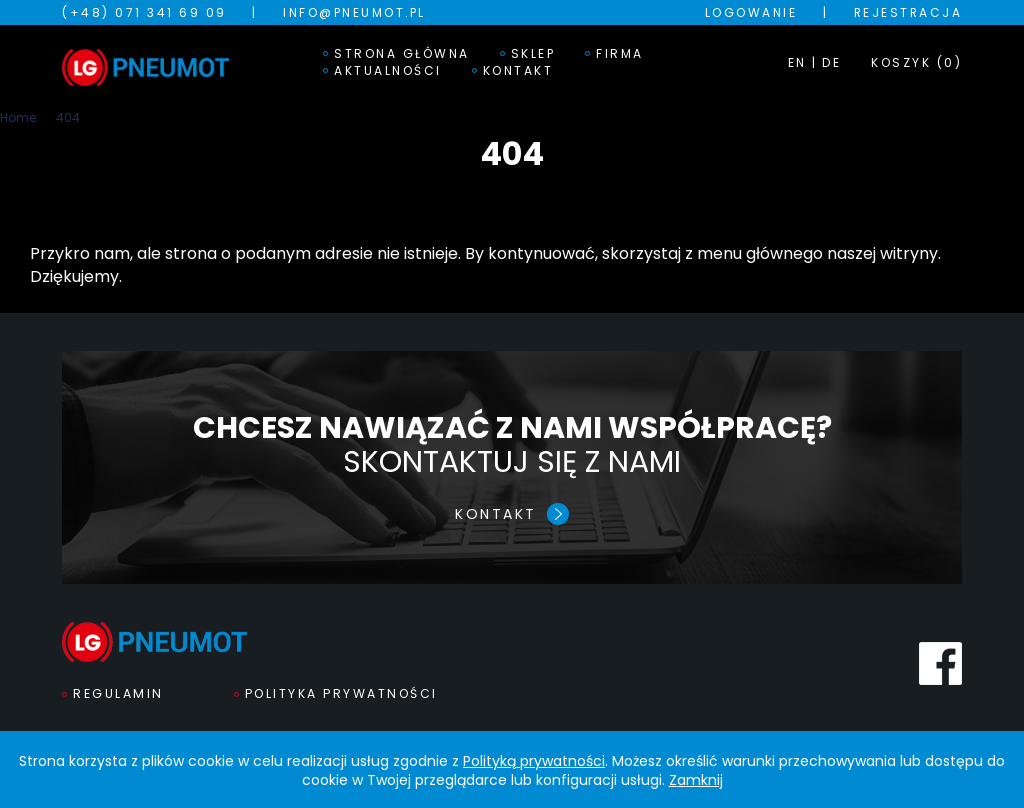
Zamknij (696, 780)
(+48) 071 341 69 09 (144, 12)
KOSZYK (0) (916, 62)
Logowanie (751, 12)
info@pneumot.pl (354, 12)
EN (797, 62)
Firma (620, 54)
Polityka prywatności (341, 693)
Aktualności (388, 71)
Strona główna (402, 54)
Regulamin (118, 693)
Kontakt (518, 71)
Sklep (533, 54)
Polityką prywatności (534, 761)
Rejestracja (908, 12)
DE (831, 62)
